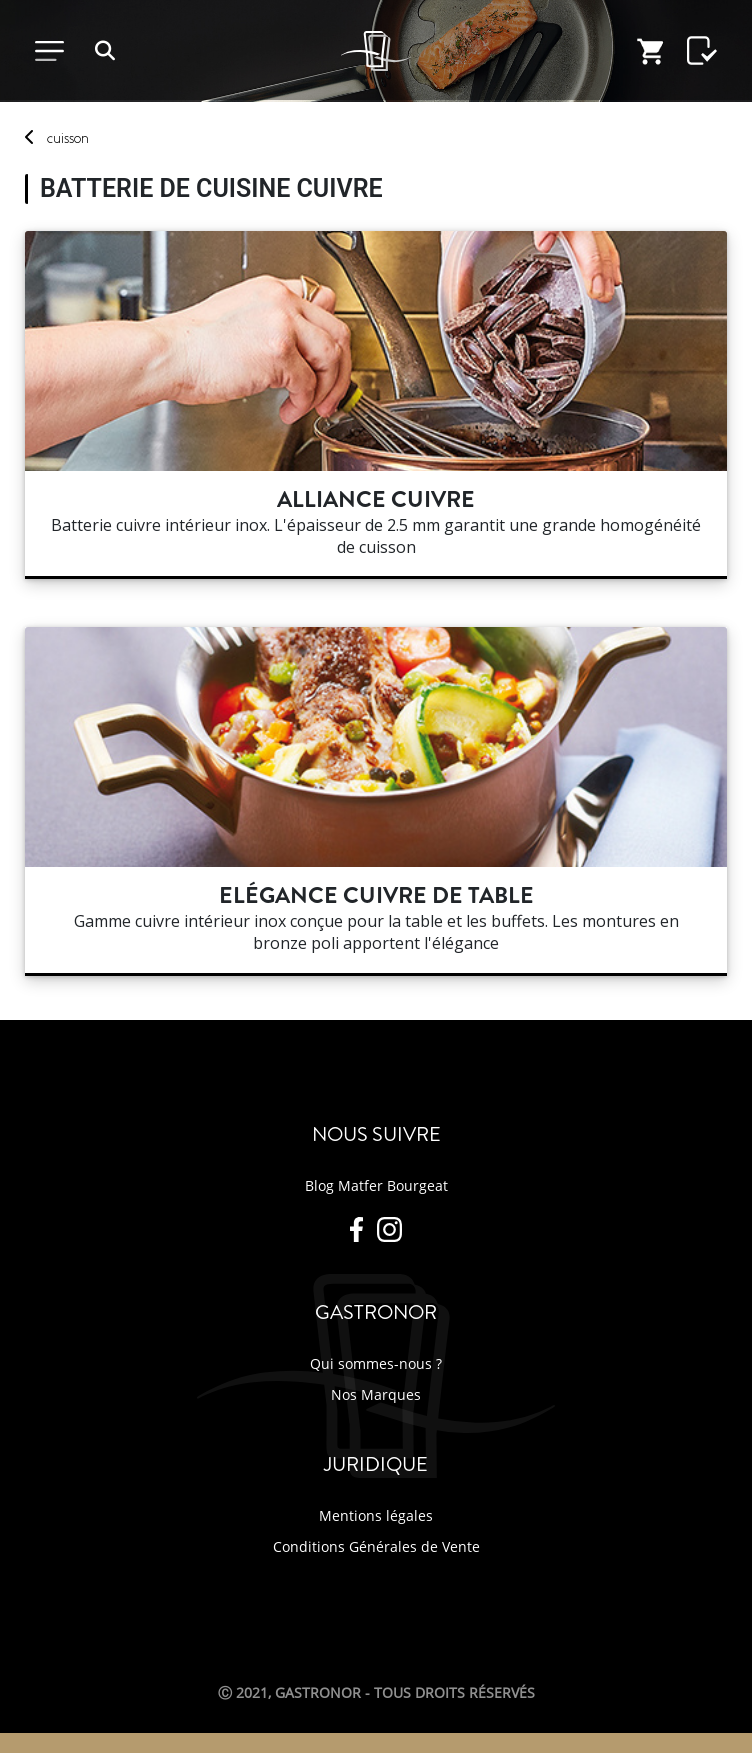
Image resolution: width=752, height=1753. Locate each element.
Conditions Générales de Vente (376, 1546)
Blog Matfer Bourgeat (376, 1185)
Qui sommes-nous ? (376, 1363)
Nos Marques (376, 1394)
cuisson (68, 138)
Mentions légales (376, 1515)
